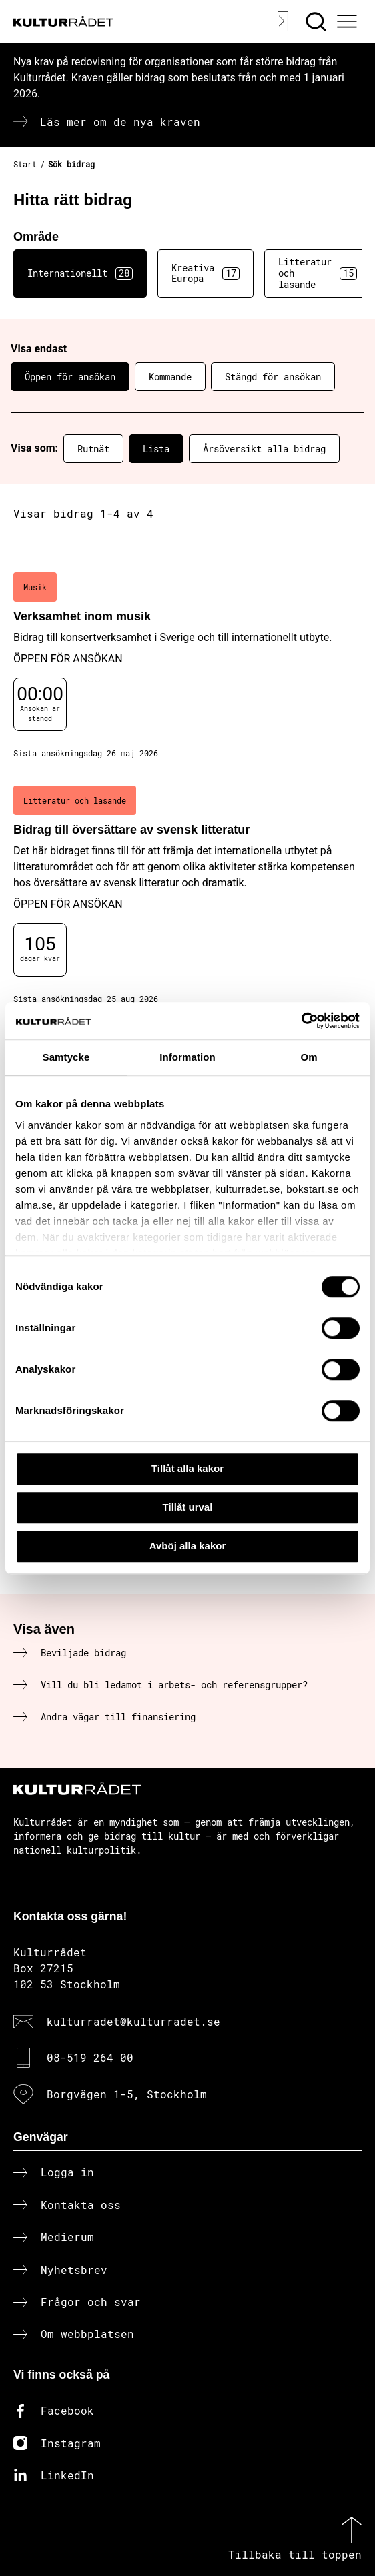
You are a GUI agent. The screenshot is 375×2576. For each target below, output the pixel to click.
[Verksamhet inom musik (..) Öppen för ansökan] (187, 665)
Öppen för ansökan (70, 376)
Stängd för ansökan (273, 376)
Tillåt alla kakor (187, 1468)
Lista (156, 448)
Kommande (170, 376)
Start (25, 164)
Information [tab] (187, 1057)
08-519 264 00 (90, 2057)
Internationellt (80, 273)
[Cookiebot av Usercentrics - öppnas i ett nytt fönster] (301, 1020)
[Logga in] (280, 21)
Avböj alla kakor (187, 1545)
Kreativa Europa (205, 273)
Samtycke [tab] (66, 1057)
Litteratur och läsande (317, 273)
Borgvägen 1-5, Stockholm (127, 2094)
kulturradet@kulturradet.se (133, 2021)
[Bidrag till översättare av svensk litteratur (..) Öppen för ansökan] (187, 895)
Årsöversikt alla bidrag (264, 448)
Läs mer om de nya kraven (120, 122)
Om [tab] (308, 1057)
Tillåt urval (188, 1507)
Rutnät (93, 448)
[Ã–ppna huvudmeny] (349, 21)
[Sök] (317, 21)
